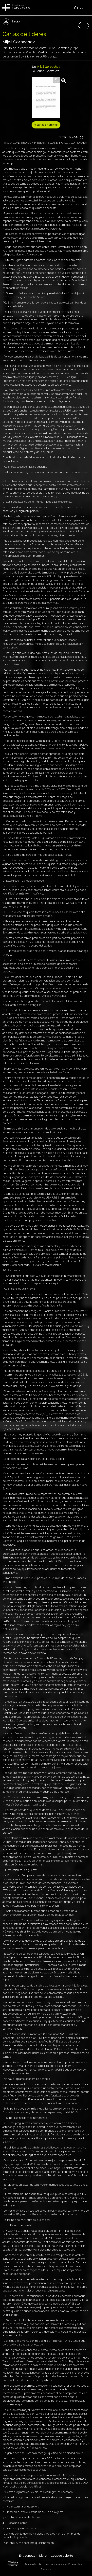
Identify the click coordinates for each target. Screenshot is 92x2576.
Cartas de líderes (24, 34)
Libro (43, 2555)
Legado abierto (62, 2555)
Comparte (31, 2564)
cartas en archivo (46, 124)
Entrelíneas (27, 2555)
